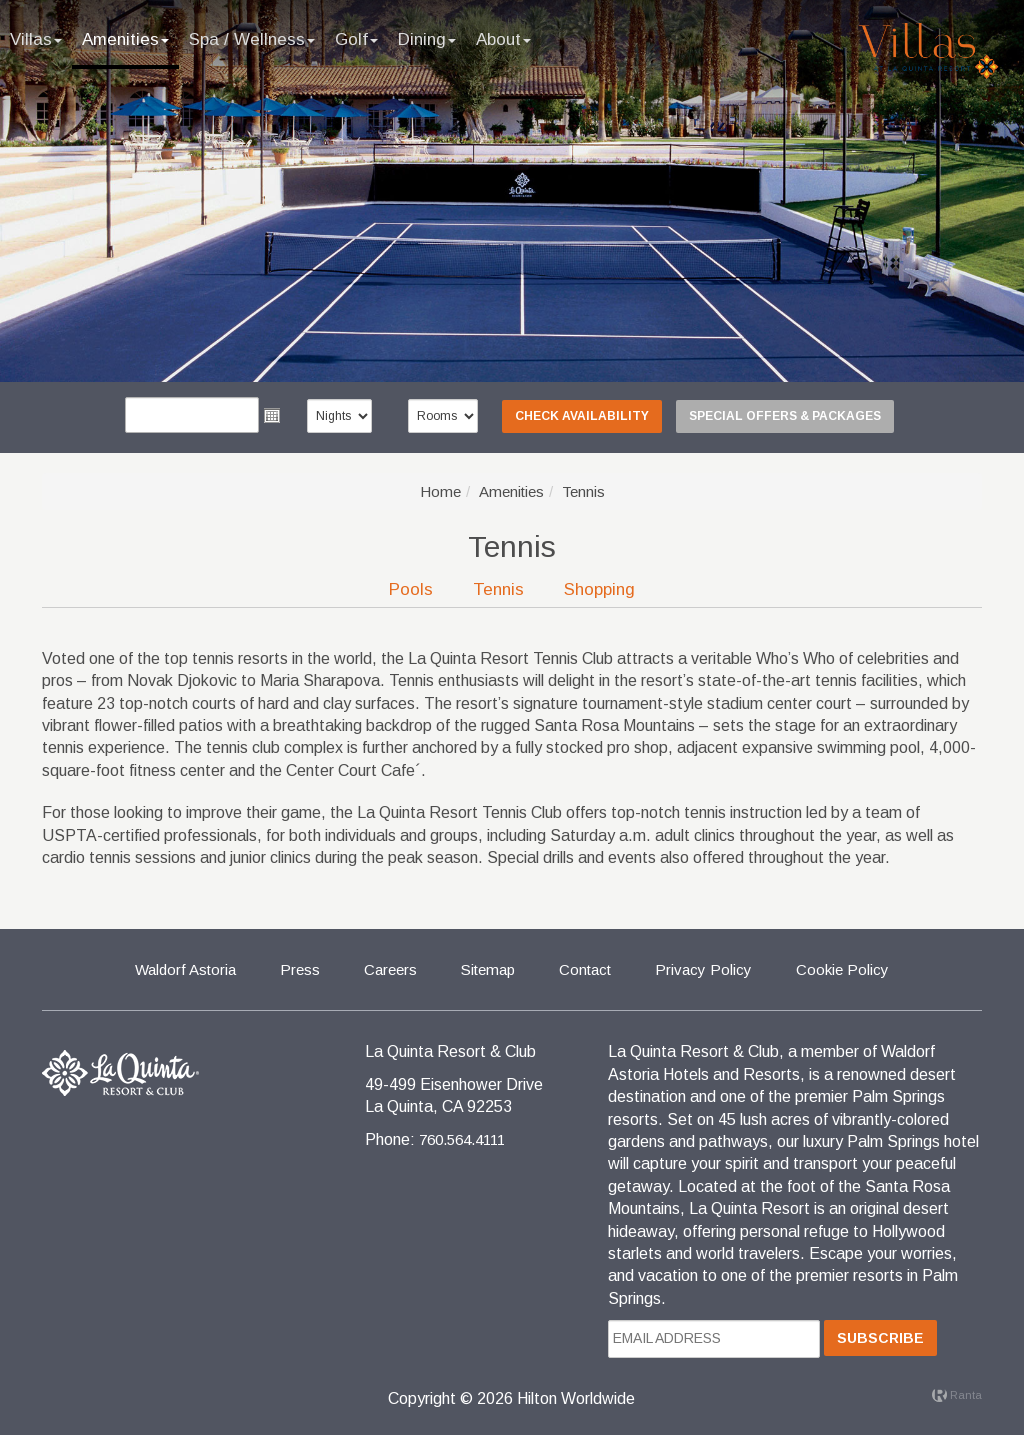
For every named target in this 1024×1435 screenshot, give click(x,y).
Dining (427, 39)
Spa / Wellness (252, 39)
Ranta (957, 1395)
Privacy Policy (703, 969)
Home (440, 491)
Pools (411, 589)
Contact (585, 969)
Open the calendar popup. (272, 415)
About (503, 39)
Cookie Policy (842, 969)
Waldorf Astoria (185, 969)
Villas (36, 39)
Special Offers (785, 416)
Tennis (498, 589)
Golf (356, 39)
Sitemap (488, 969)
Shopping (599, 589)
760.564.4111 (462, 1139)
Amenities (125, 39)
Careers (390, 969)
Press (300, 969)
